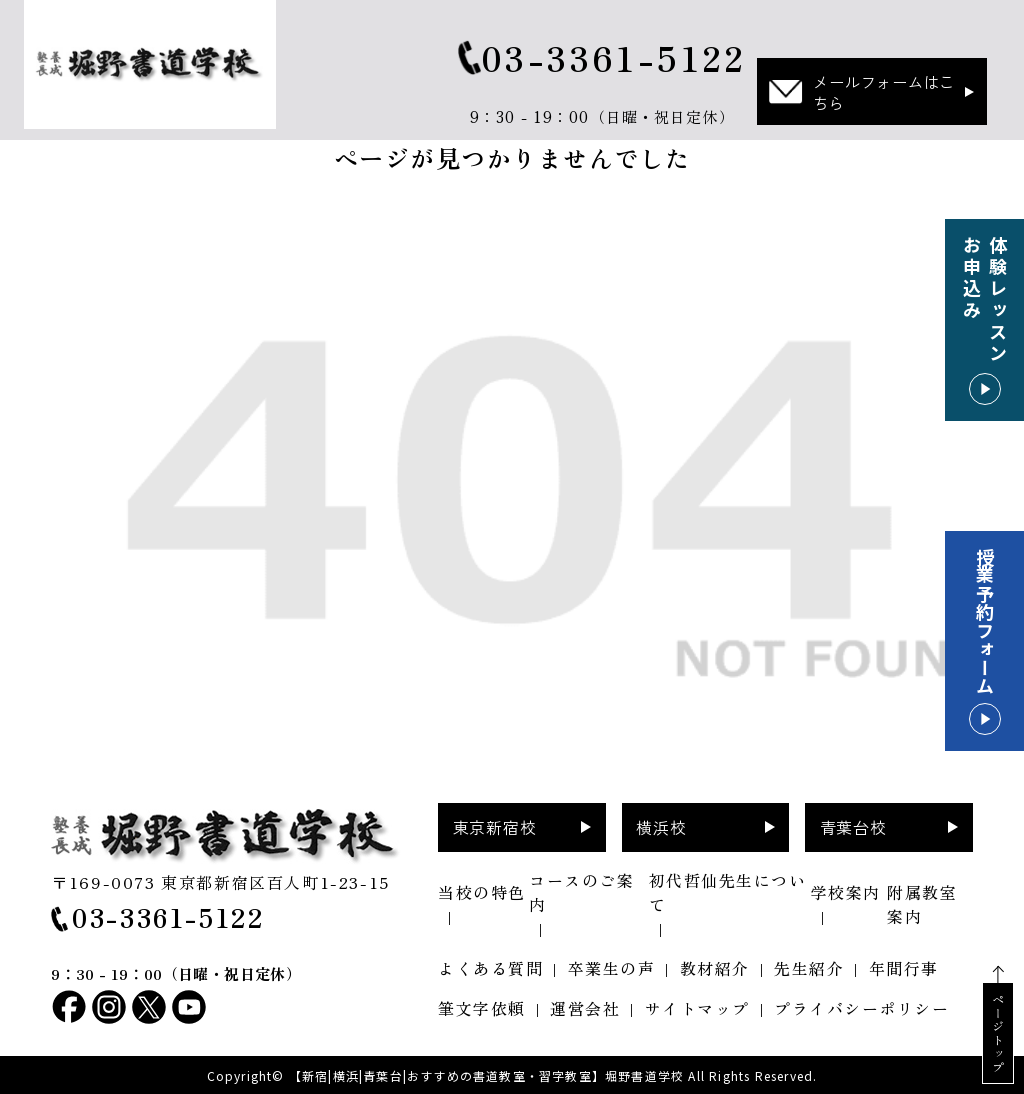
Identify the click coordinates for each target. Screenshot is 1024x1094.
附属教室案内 (922, 904)
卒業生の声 (612, 968)
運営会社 (585, 1008)
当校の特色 (482, 892)
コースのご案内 (581, 892)
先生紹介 (809, 968)
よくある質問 (490, 968)
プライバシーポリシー (861, 1008)
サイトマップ (697, 1008)
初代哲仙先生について (728, 892)
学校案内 (846, 892)
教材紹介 (715, 968)
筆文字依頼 (482, 1008)
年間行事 (904, 968)
